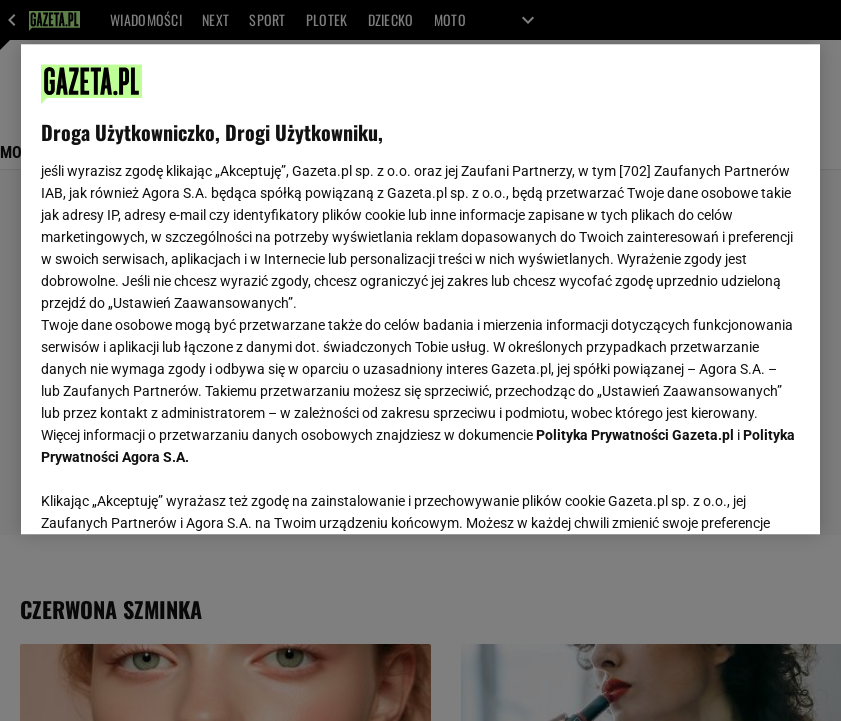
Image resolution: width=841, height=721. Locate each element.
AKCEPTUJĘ (732, 495)
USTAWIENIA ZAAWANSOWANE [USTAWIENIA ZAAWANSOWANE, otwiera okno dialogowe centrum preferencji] (171, 494)
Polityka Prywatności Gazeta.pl (635, 435)
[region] (420, 289)
